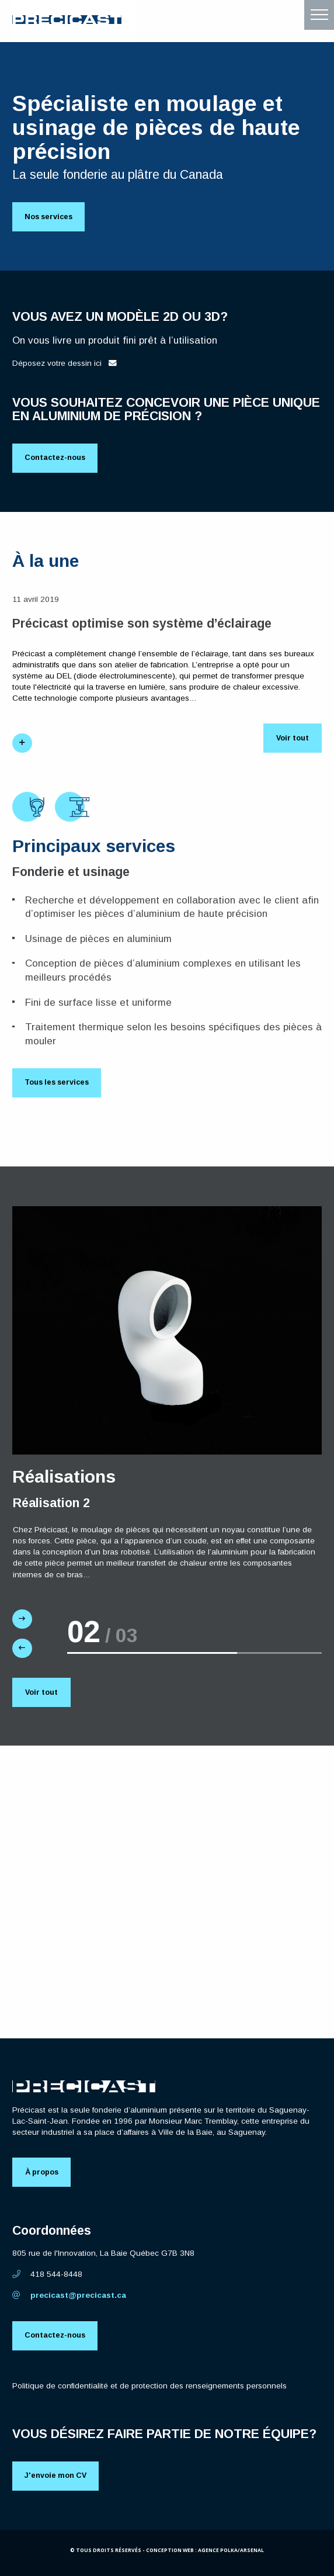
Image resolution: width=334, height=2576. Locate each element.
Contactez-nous (56, 459)
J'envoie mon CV (57, 2481)
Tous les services (59, 1084)
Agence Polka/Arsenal (231, 2555)
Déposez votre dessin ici (64, 363)
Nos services (50, 217)
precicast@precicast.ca (69, 2299)
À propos (42, 2176)
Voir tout (292, 739)
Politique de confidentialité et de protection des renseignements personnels (149, 2389)
